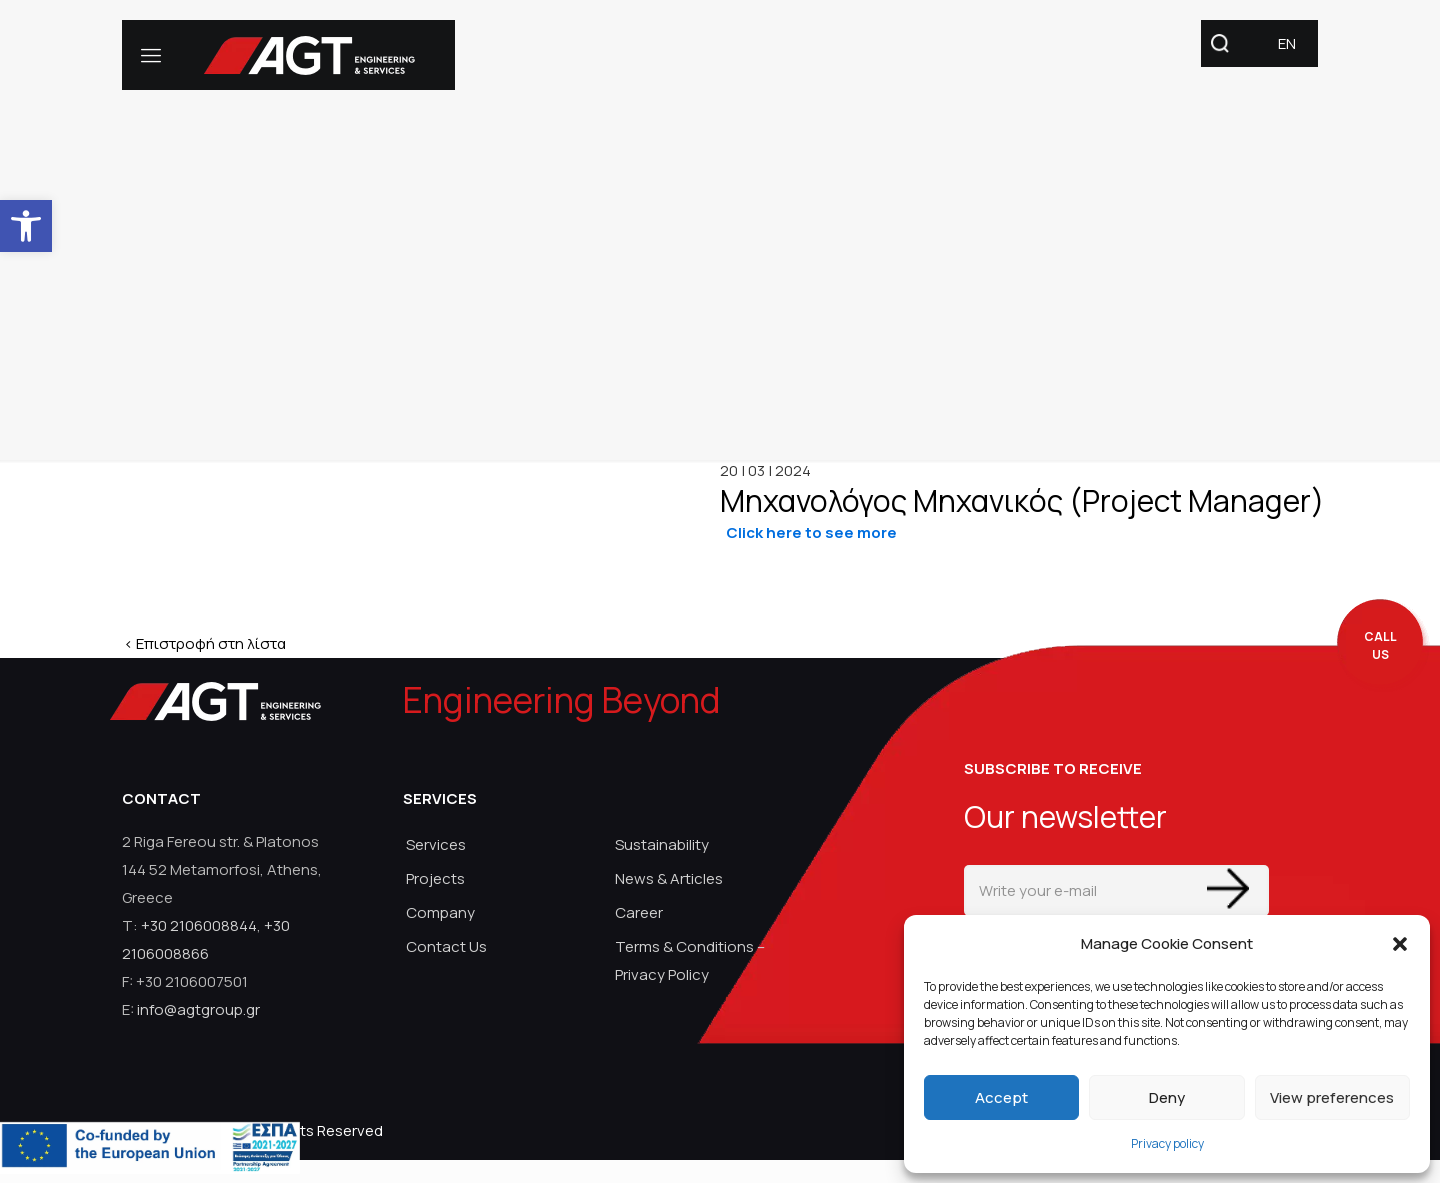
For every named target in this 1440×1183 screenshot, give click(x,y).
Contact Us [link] (446, 946)
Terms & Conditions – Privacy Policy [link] (690, 960)
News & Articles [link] (669, 878)
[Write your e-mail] (1116, 890)
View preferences (1332, 1097)
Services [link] (436, 844)
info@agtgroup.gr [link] (198, 1009)
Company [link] (440, 912)
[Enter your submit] (1228, 888)
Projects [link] (435, 878)
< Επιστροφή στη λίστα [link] (205, 643)
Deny (1167, 1097)
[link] (26, 226)
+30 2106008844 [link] (199, 925)
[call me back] (1380, 646)
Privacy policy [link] (1167, 1143)
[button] (1400, 944)
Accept (1001, 1097)
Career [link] (639, 912)
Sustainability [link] (662, 844)
